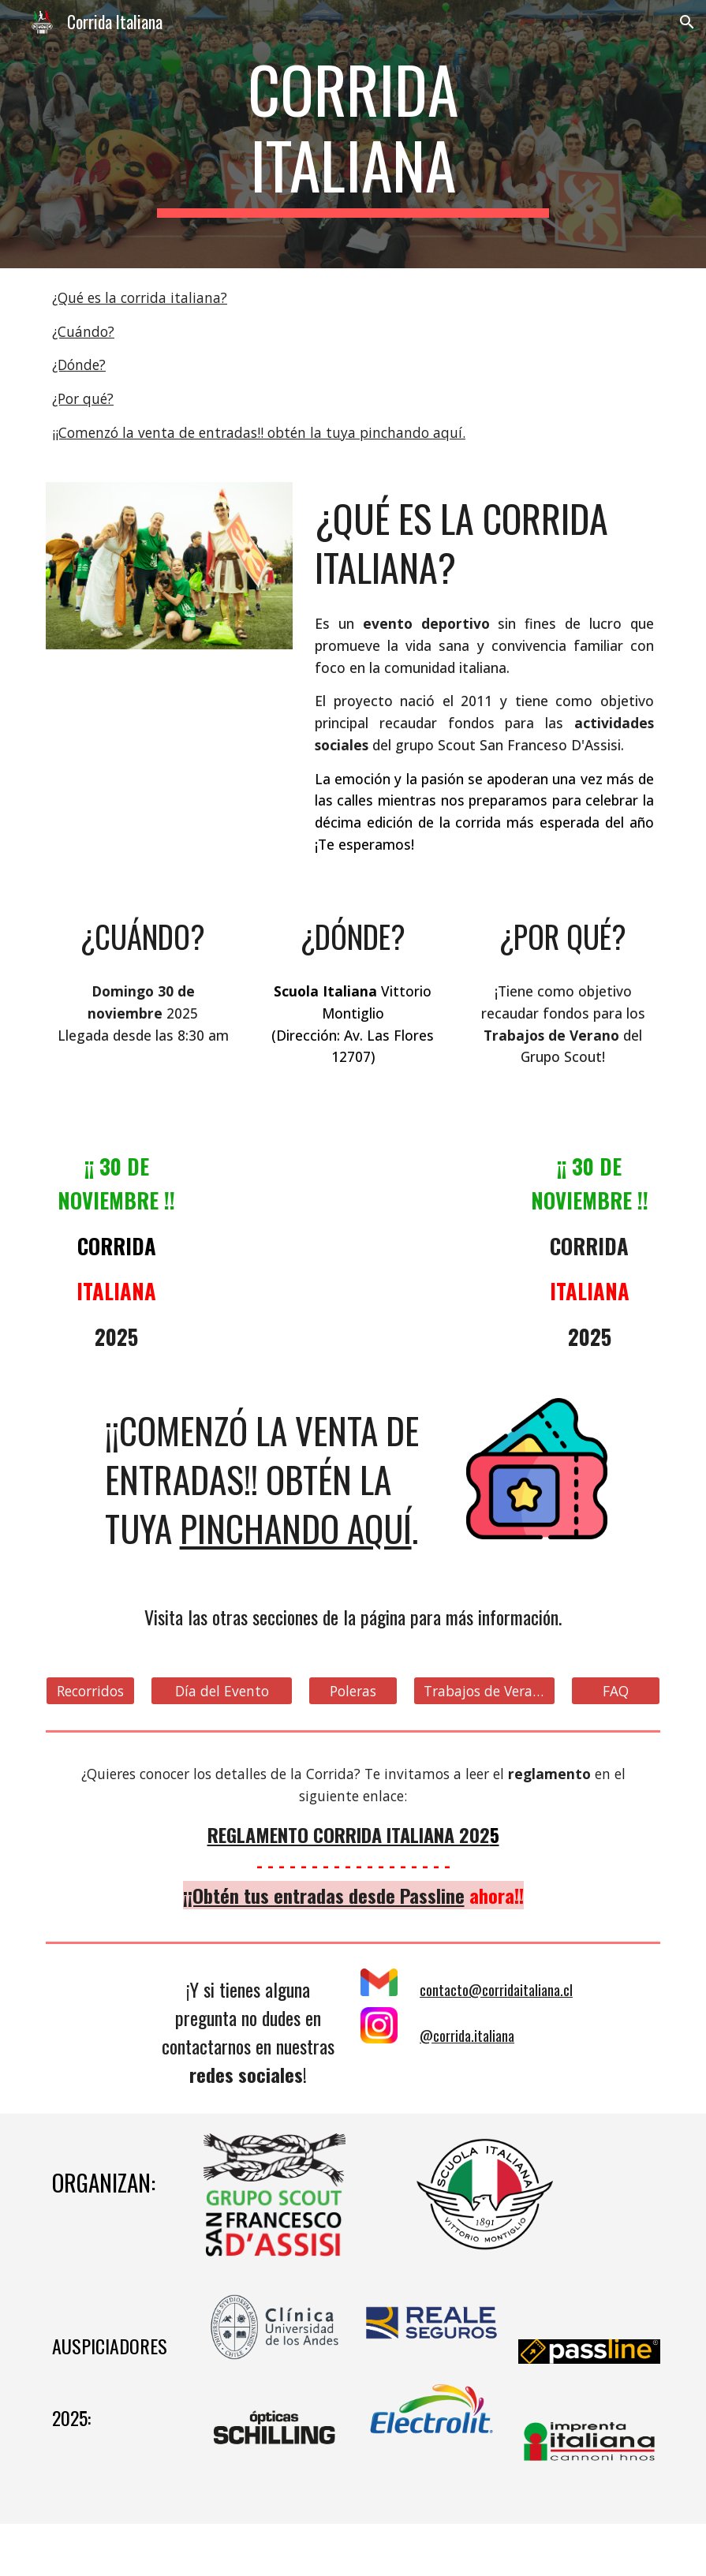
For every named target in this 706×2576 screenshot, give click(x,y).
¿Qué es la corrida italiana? (139, 297)
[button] (687, 22)
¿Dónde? (79, 364)
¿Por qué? (83, 398)
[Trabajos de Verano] (484, 1691)
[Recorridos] (90, 1691)
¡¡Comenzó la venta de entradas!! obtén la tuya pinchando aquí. (258, 432)
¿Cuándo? (83, 331)
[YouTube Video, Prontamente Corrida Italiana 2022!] (353, 1219)
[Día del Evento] (221, 1691)
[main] (353, 134)
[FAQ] (615, 1691)
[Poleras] (353, 1691)
